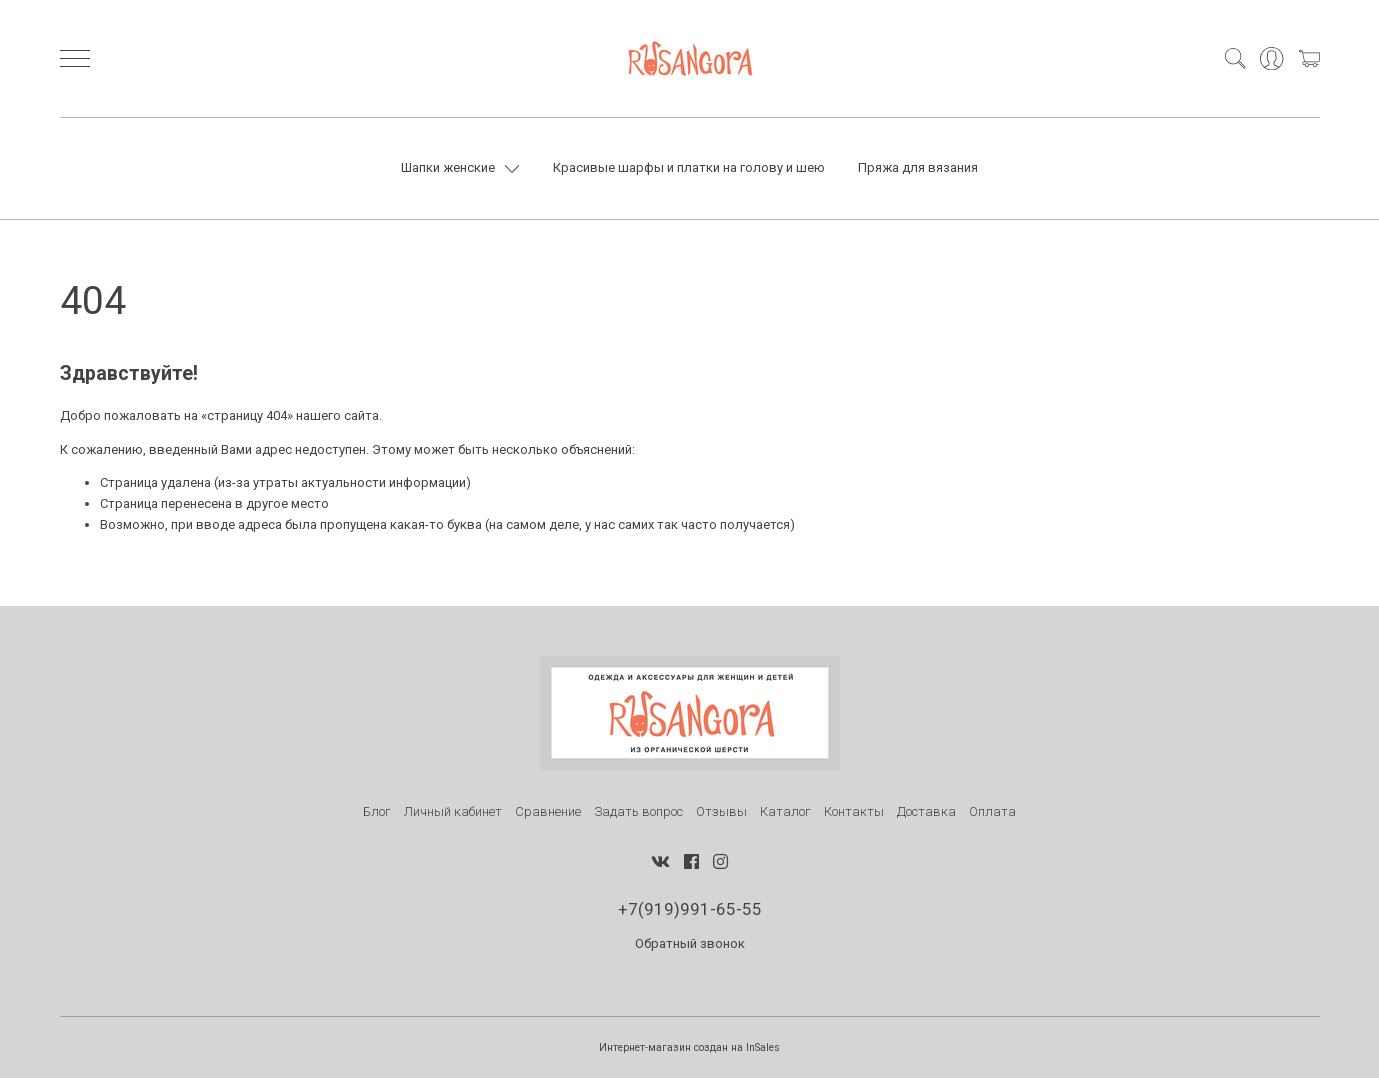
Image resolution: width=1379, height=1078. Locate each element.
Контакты (854, 811)
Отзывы (721, 811)
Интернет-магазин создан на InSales (689, 1047)
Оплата (992, 811)
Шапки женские (448, 167)
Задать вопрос (638, 811)
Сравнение (548, 811)
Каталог (785, 811)
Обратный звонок (690, 943)
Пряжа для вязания (918, 167)
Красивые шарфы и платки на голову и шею (689, 167)
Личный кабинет (453, 811)
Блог (377, 811)
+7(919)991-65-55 (690, 909)
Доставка (926, 811)
